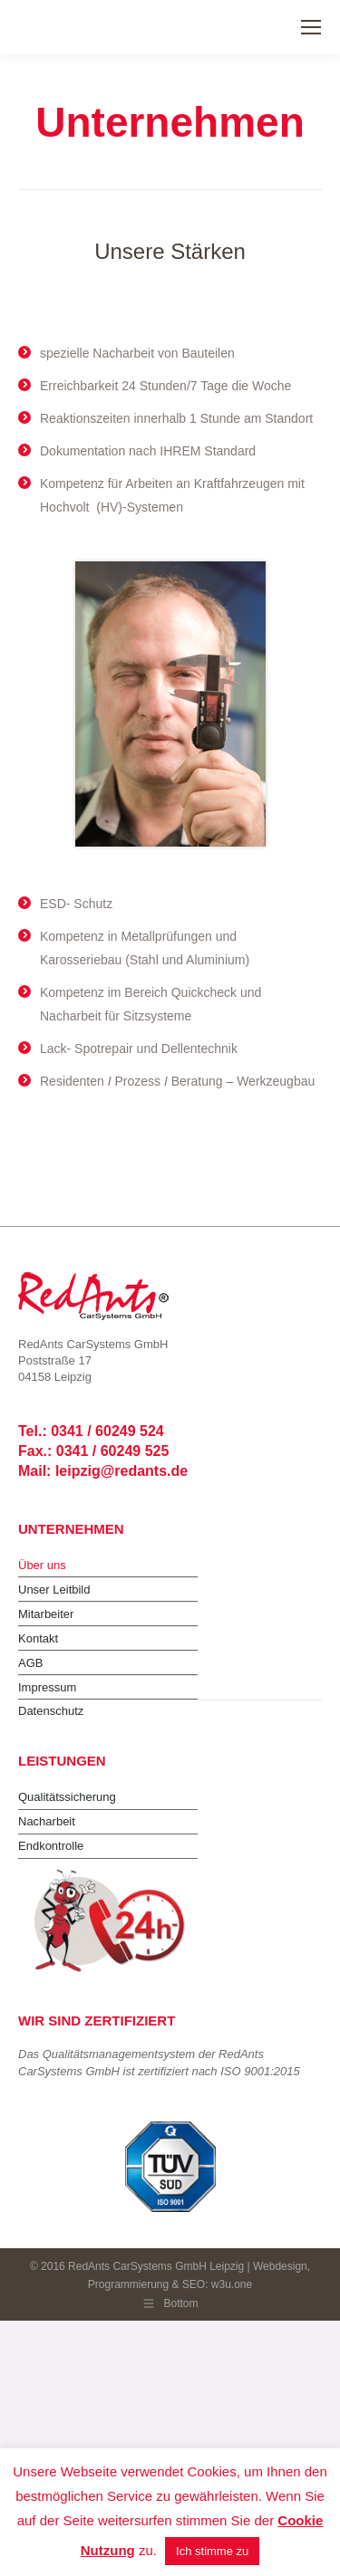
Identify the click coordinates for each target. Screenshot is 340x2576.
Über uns (42, 1565)
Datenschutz (50, 1711)
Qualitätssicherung (67, 1797)
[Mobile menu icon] (311, 27)
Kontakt (38, 1638)
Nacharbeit (46, 1821)
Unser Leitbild (54, 1589)
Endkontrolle (50, 1846)
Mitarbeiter (45, 1614)
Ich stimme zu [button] (212, 2551)
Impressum (47, 1687)
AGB (30, 1663)
